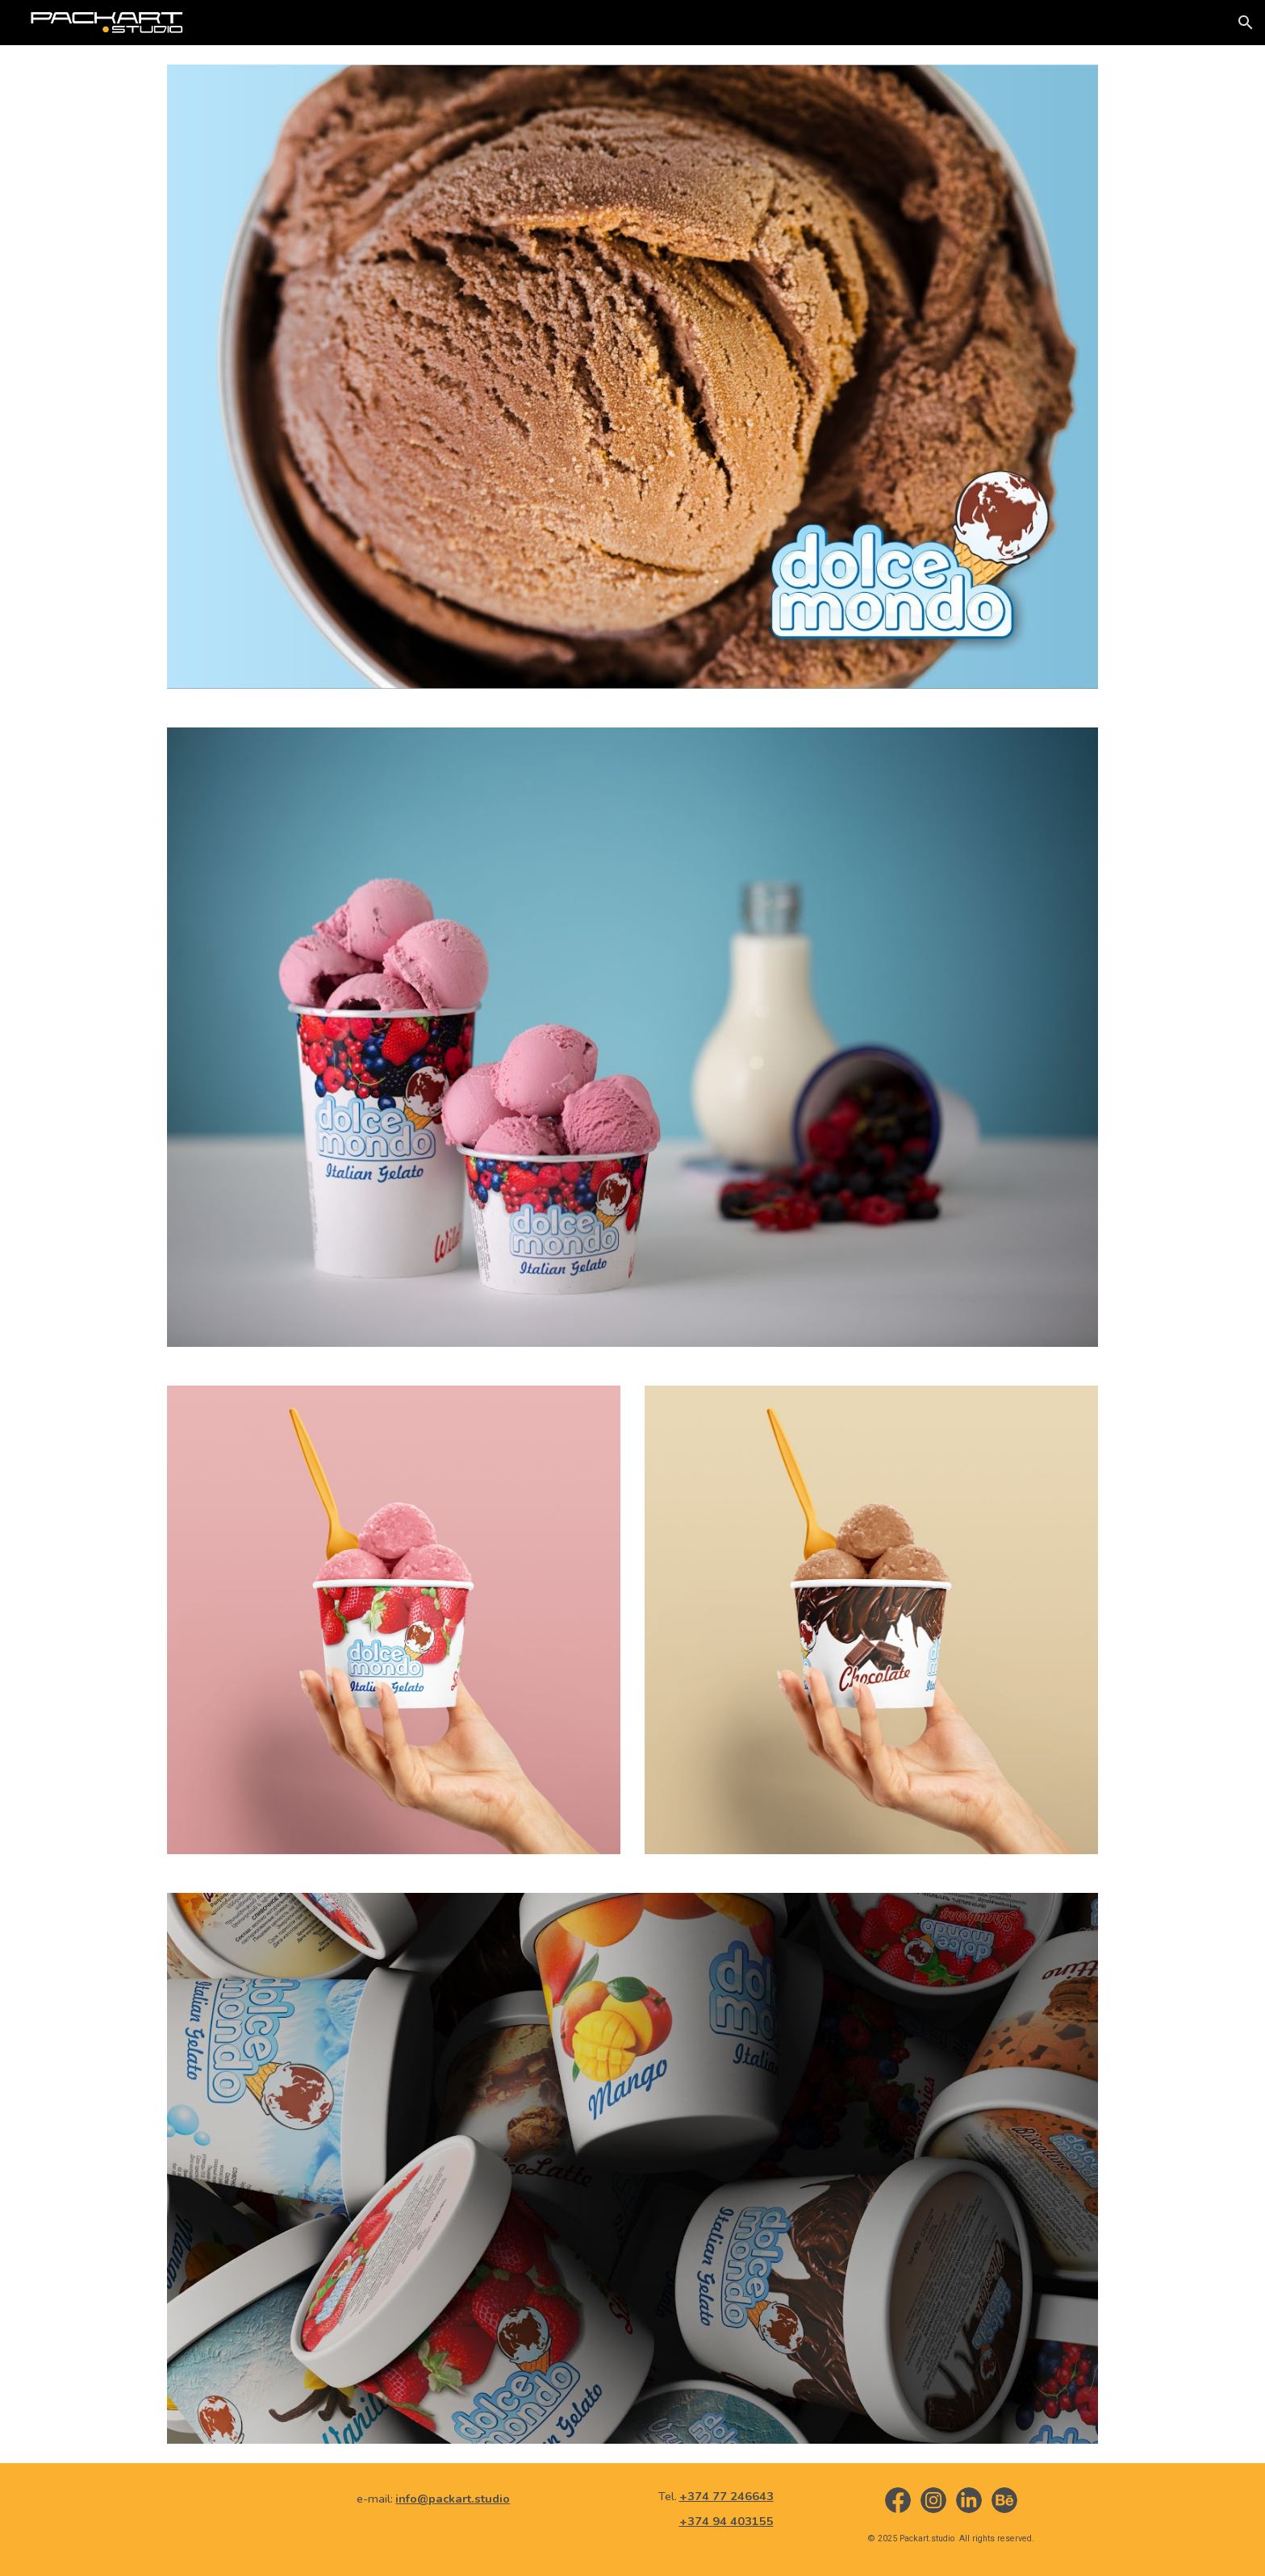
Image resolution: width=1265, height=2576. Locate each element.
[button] (1245, 22)
